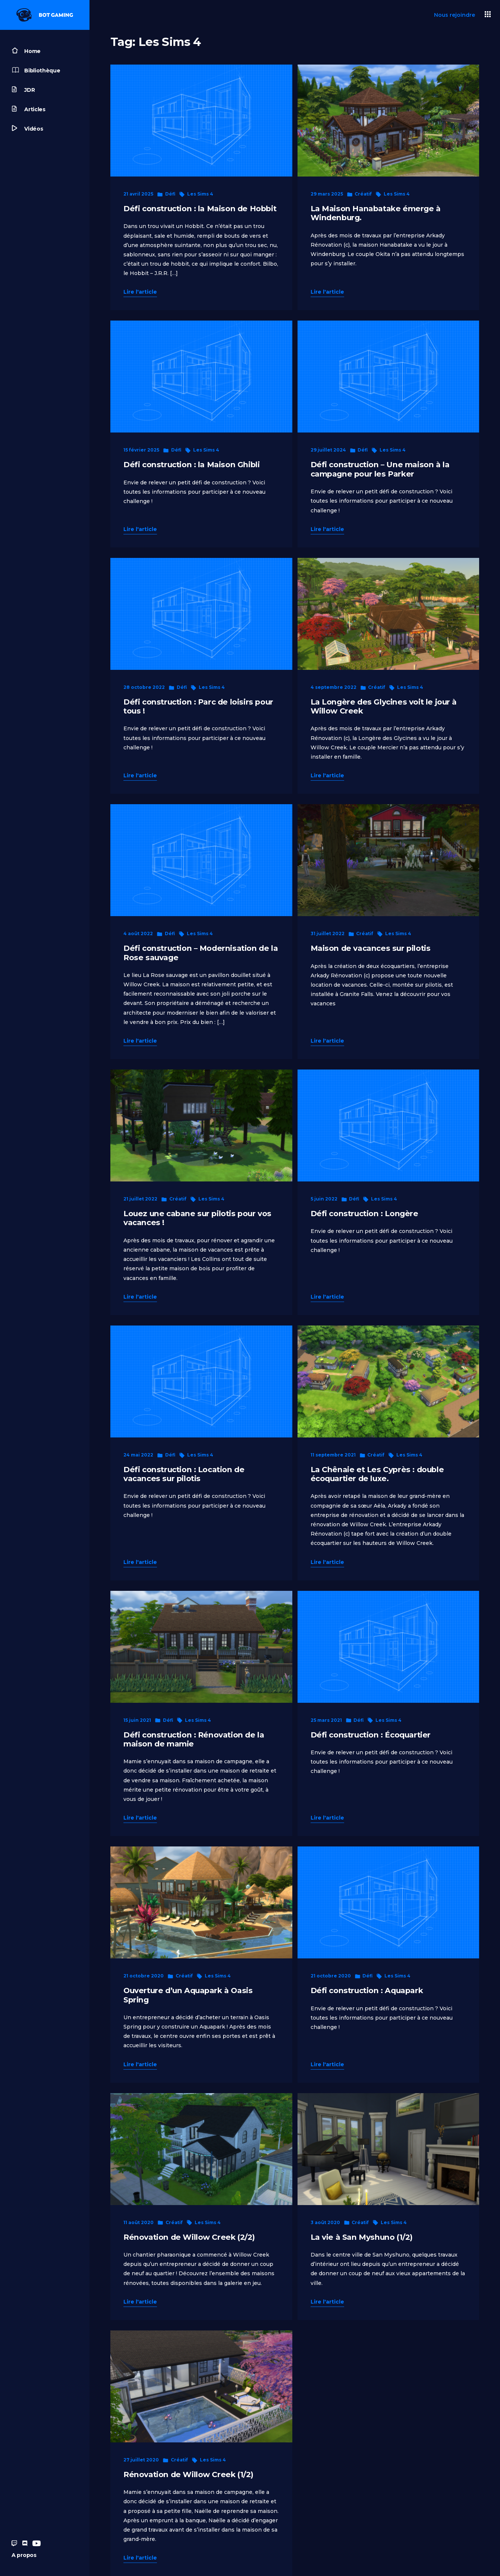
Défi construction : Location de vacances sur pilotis (183, 1474)
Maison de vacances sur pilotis (371, 948)
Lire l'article (140, 291)
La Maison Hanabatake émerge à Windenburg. (376, 213)
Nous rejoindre (454, 15)
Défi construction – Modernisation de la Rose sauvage (200, 952)
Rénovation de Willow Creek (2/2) (189, 2237)
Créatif (363, 194)
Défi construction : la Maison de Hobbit (199, 208)
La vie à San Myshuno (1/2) (362, 2237)
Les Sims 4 (200, 194)
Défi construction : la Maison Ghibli (191, 464)
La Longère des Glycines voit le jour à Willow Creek (384, 706)
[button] (487, 15)
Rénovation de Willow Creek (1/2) (188, 2474)
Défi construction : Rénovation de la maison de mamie (193, 1739)
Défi (170, 194)
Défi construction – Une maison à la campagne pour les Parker (380, 469)
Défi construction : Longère (364, 1213)
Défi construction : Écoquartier (371, 1734)
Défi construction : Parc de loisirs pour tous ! (198, 706)
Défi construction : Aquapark (367, 1990)
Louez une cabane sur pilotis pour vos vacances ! (197, 1218)
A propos (24, 2555)
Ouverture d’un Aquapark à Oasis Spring (187, 1995)
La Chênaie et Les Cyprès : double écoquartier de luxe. (377, 1474)
